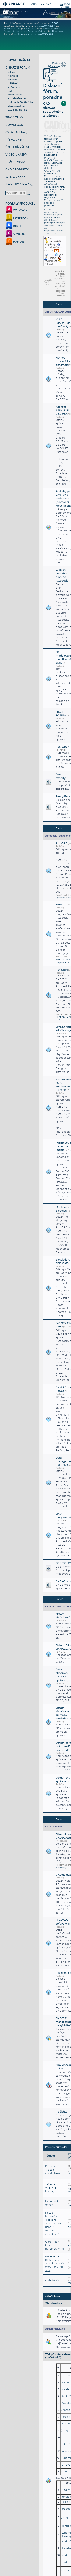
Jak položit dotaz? (59, 272)
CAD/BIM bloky (16, 132)
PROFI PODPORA (17, 184)
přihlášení (13, 79)
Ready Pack (63, 796)
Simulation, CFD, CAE (63, 1261)
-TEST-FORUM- (61, 713)
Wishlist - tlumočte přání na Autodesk (62, 575)
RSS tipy (55, 63)
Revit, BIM (62, 969)
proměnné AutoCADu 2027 (39, 34)
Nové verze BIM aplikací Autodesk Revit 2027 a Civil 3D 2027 (54, 2263)
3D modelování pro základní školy (63, 657)
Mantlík (65, 2423)
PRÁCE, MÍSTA (15, 162)
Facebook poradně (49, 204)
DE (68, 7)
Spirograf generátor (14, 31)
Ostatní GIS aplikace (63, 1779)
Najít (59, 254)
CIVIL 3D (15, 233)
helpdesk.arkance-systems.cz (54, 232)
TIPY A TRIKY (14, 117)
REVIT (13, 225)
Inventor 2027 (11, 28)
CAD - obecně (53, 1826)
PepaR (65, 2416)
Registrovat (50, 261)
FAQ (51, 254)
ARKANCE (37, 3)
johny (64, 2430)
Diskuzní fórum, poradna (52, 86)
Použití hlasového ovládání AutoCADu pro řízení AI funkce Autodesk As (54, 2223)
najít (10, 91)
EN (62, 7)
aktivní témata (15, 94)
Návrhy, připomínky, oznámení (63, 361)
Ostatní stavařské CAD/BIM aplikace (62, 1675)
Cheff (65, 2471)
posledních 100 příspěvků (20, 102)
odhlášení (12, 83)
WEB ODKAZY (15, 177)
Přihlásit (48, 264)
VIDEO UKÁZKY (16, 154)
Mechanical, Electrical (63, 1209)
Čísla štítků (52, 2280)
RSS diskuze (53, 66)
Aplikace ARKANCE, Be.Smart (62, 410)
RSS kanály (62, 746)
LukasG (66, 2444)
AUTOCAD (16, 209)
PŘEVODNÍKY (14, 139)
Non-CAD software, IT (63, 1922)
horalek (66, 2389)
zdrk (64, 2437)
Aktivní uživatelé (55, 2328)
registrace (13, 75)
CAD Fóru (51, 192)
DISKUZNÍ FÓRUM (17, 67)
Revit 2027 (30, 28)
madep (66, 2508)
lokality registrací (16, 106)
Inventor (61, 904)
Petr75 (65, 2382)
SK (67, 3)
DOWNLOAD (14, 125)
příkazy (19, 34)
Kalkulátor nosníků (52, 28)
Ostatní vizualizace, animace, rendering (63, 1713)
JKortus (65, 2409)
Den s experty (60, 776)
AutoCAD (61, 843)
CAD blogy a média (17, 110)
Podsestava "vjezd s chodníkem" (53, 2170)
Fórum (51, 238)
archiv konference (17, 98)
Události (50, 258)
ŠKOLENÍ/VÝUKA (17, 147)
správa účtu (14, 87)
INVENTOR (16, 217)
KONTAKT (52, 3)
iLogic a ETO (62, 962)
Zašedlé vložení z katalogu (50, 2188)
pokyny (11, 72)
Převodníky (57, 31)
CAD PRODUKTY (17, 169)
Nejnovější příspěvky (52, 243)
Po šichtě (61, 2111)
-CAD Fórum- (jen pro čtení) (63, 323)
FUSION (14, 241)
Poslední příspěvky (56, 2147)
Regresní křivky (36, 31)
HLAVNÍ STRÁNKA (17, 60)
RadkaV (66, 2396)
